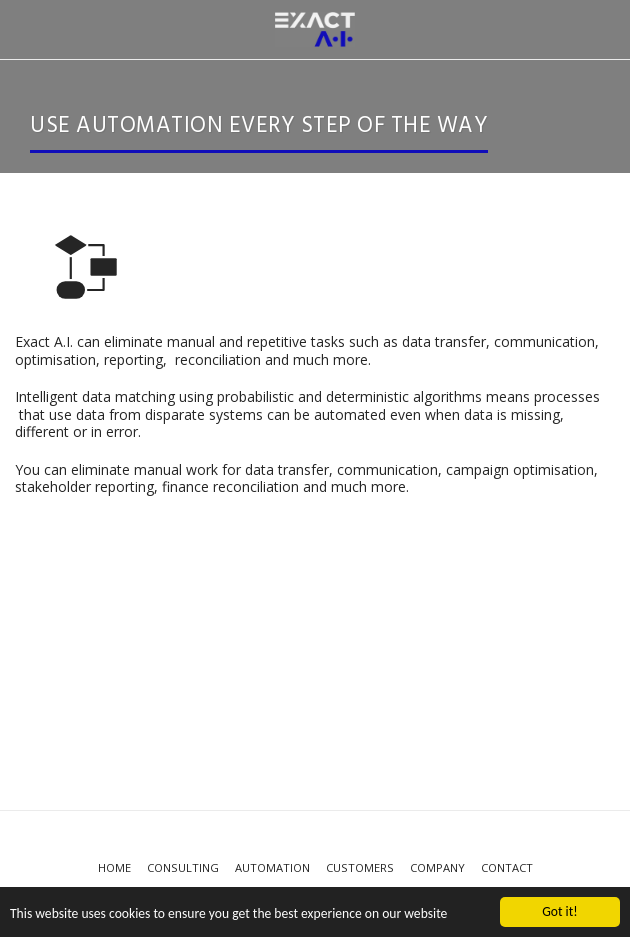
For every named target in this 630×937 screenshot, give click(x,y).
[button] (22, 28)
